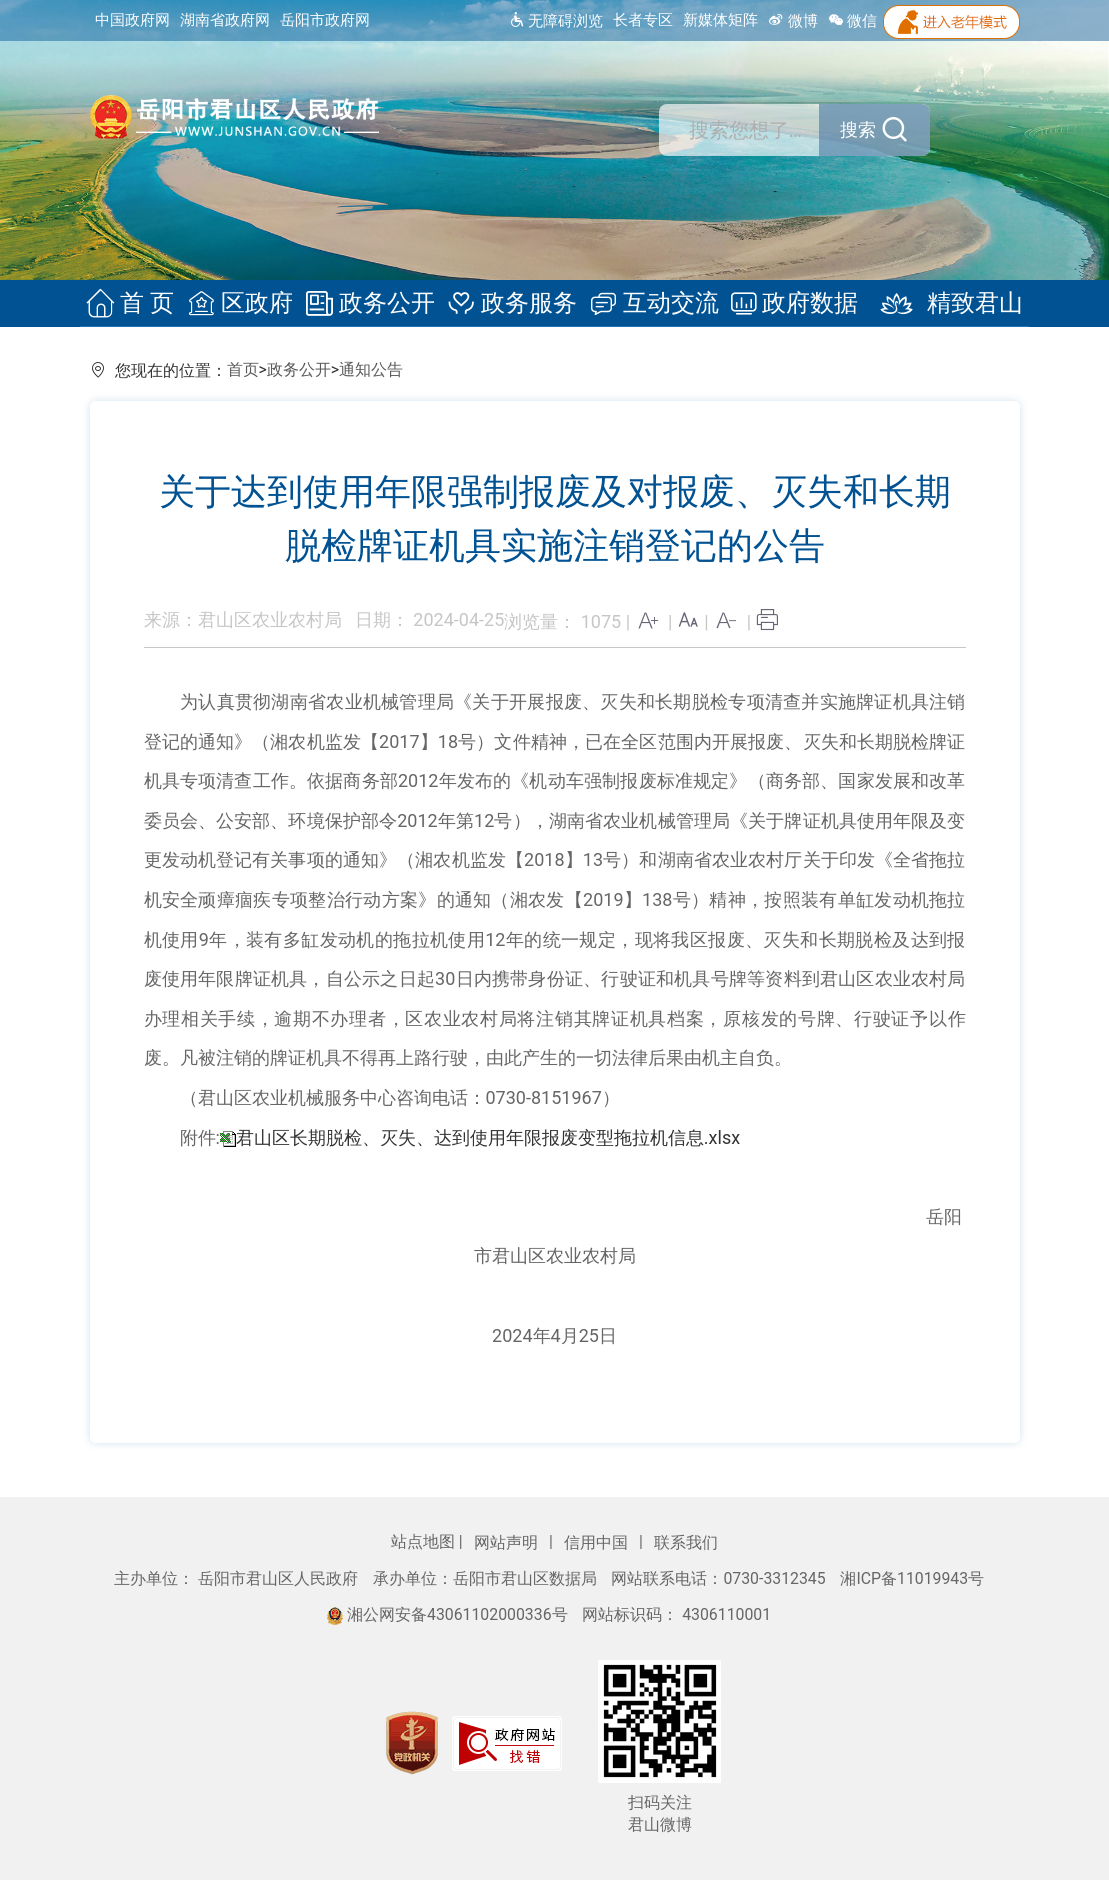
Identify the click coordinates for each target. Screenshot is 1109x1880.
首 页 (138, 304)
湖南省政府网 (225, 20)
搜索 (862, 130)
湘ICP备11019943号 (912, 1578)
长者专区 (643, 20)
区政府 (245, 304)
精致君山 (939, 304)
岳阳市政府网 (325, 20)
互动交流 (652, 304)
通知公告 (371, 369)
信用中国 (598, 1542)
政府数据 (789, 304)
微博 (793, 21)
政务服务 (512, 304)
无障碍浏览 (555, 21)
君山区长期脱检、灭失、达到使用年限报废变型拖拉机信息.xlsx (488, 1137)
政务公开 (372, 304)
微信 (853, 21)
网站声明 (508, 1542)
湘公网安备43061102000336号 (449, 1614)
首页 (243, 369)
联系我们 (686, 1542)
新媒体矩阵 (720, 20)
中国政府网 (132, 20)
